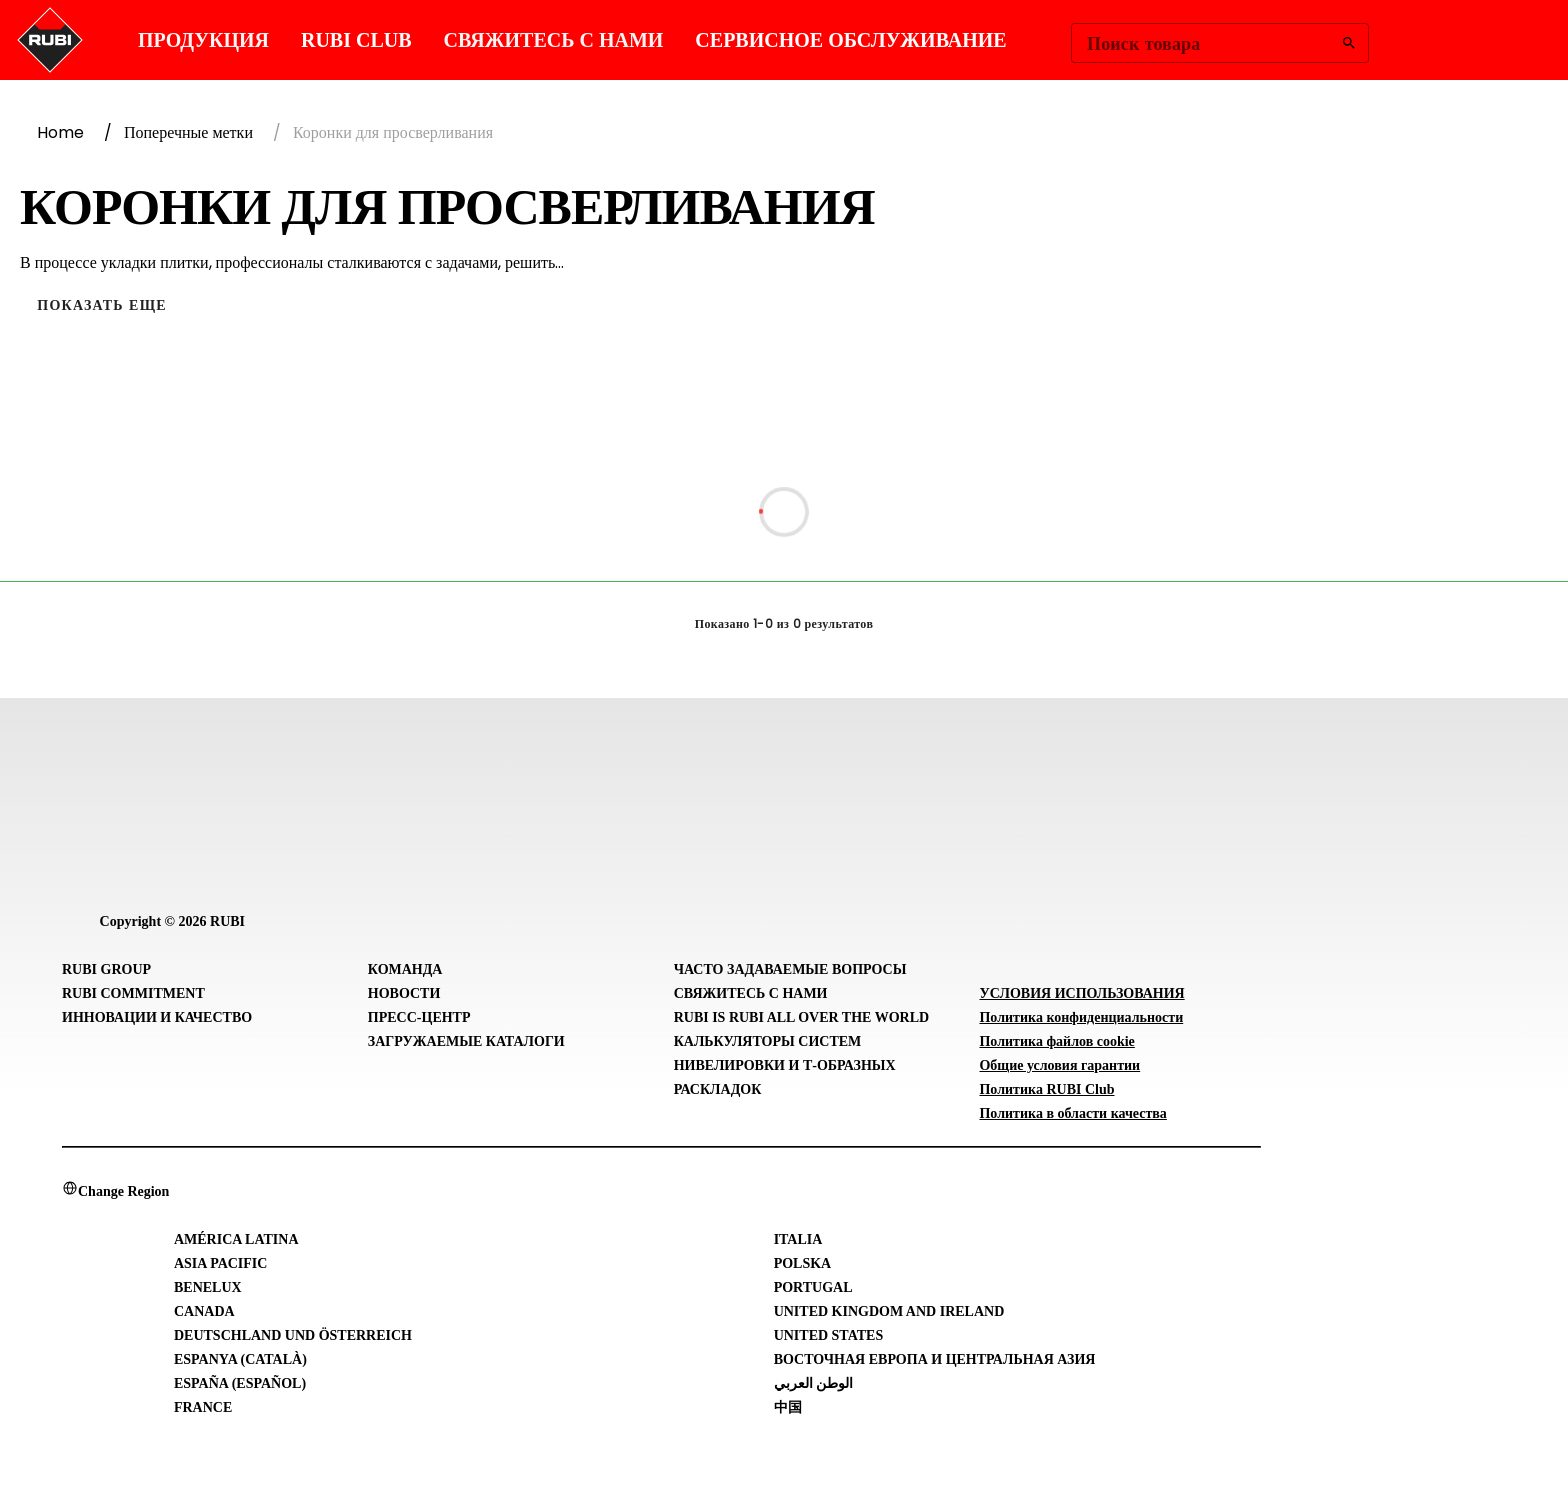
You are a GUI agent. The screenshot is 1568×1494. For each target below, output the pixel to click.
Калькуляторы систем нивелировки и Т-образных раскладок (785, 1065)
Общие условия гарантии (1059, 1065)
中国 (788, 1407)
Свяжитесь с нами (554, 40)
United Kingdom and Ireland (889, 1311)
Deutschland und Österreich (293, 1335)
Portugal (813, 1287)
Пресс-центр (419, 1017)
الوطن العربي (814, 1383)
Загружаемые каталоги (466, 1041)
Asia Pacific (220, 1263)
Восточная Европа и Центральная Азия (935, 1359)
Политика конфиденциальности (1081, 1017)
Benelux (208, 1287)
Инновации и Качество (157, 1017)
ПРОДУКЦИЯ (203, 40)
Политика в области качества (1072, 1113)
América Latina (236, 1239)
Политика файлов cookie (1056, 1041)
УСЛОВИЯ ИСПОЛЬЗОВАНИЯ (1081, 993)
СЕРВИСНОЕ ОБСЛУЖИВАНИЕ (850, 40)
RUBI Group (106, 969)
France (203, 1407)
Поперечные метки (188, 132)
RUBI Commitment (133, 993)
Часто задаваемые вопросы (790, 969)
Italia (798, 1239)
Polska (803, 1263)
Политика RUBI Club (1046, 1089)
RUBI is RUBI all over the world (801, 1017)
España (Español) (240, 1383)
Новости (404, 993)
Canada (204, 1311)
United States (829, 1335)
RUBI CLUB (356, 40)
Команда (405, 969)
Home (60, 132)
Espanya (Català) (240, 1359)
